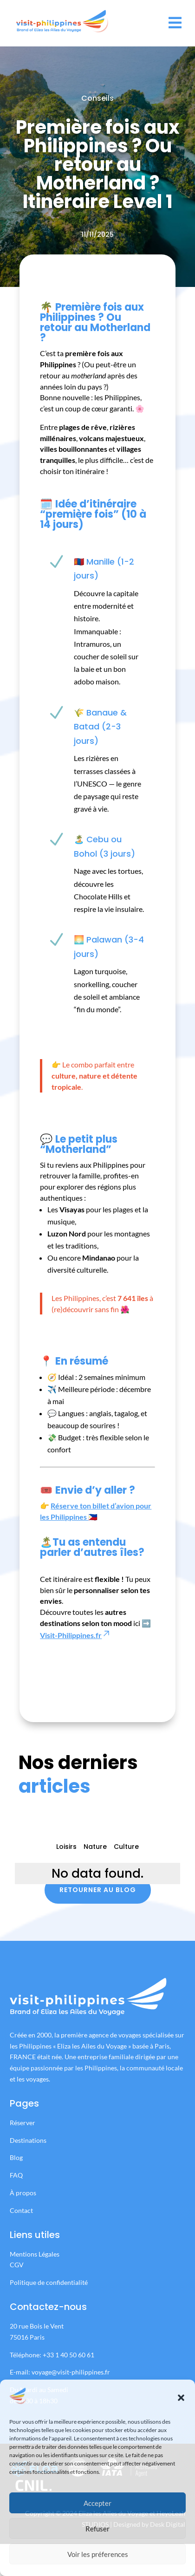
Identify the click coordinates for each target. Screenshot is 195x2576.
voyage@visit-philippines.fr (71, 2372)
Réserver (23, 2123)
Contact (21, 2210)
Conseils (97, 98)
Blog (16, 2157)
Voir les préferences (97, 2554)
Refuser (97, 2528)
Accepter (97, 2503)
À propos (23, 2193)
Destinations (28, 2140)
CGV (17, 2265)
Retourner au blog (97, 1889)
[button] (181, 2397)
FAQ (16, 2175)
